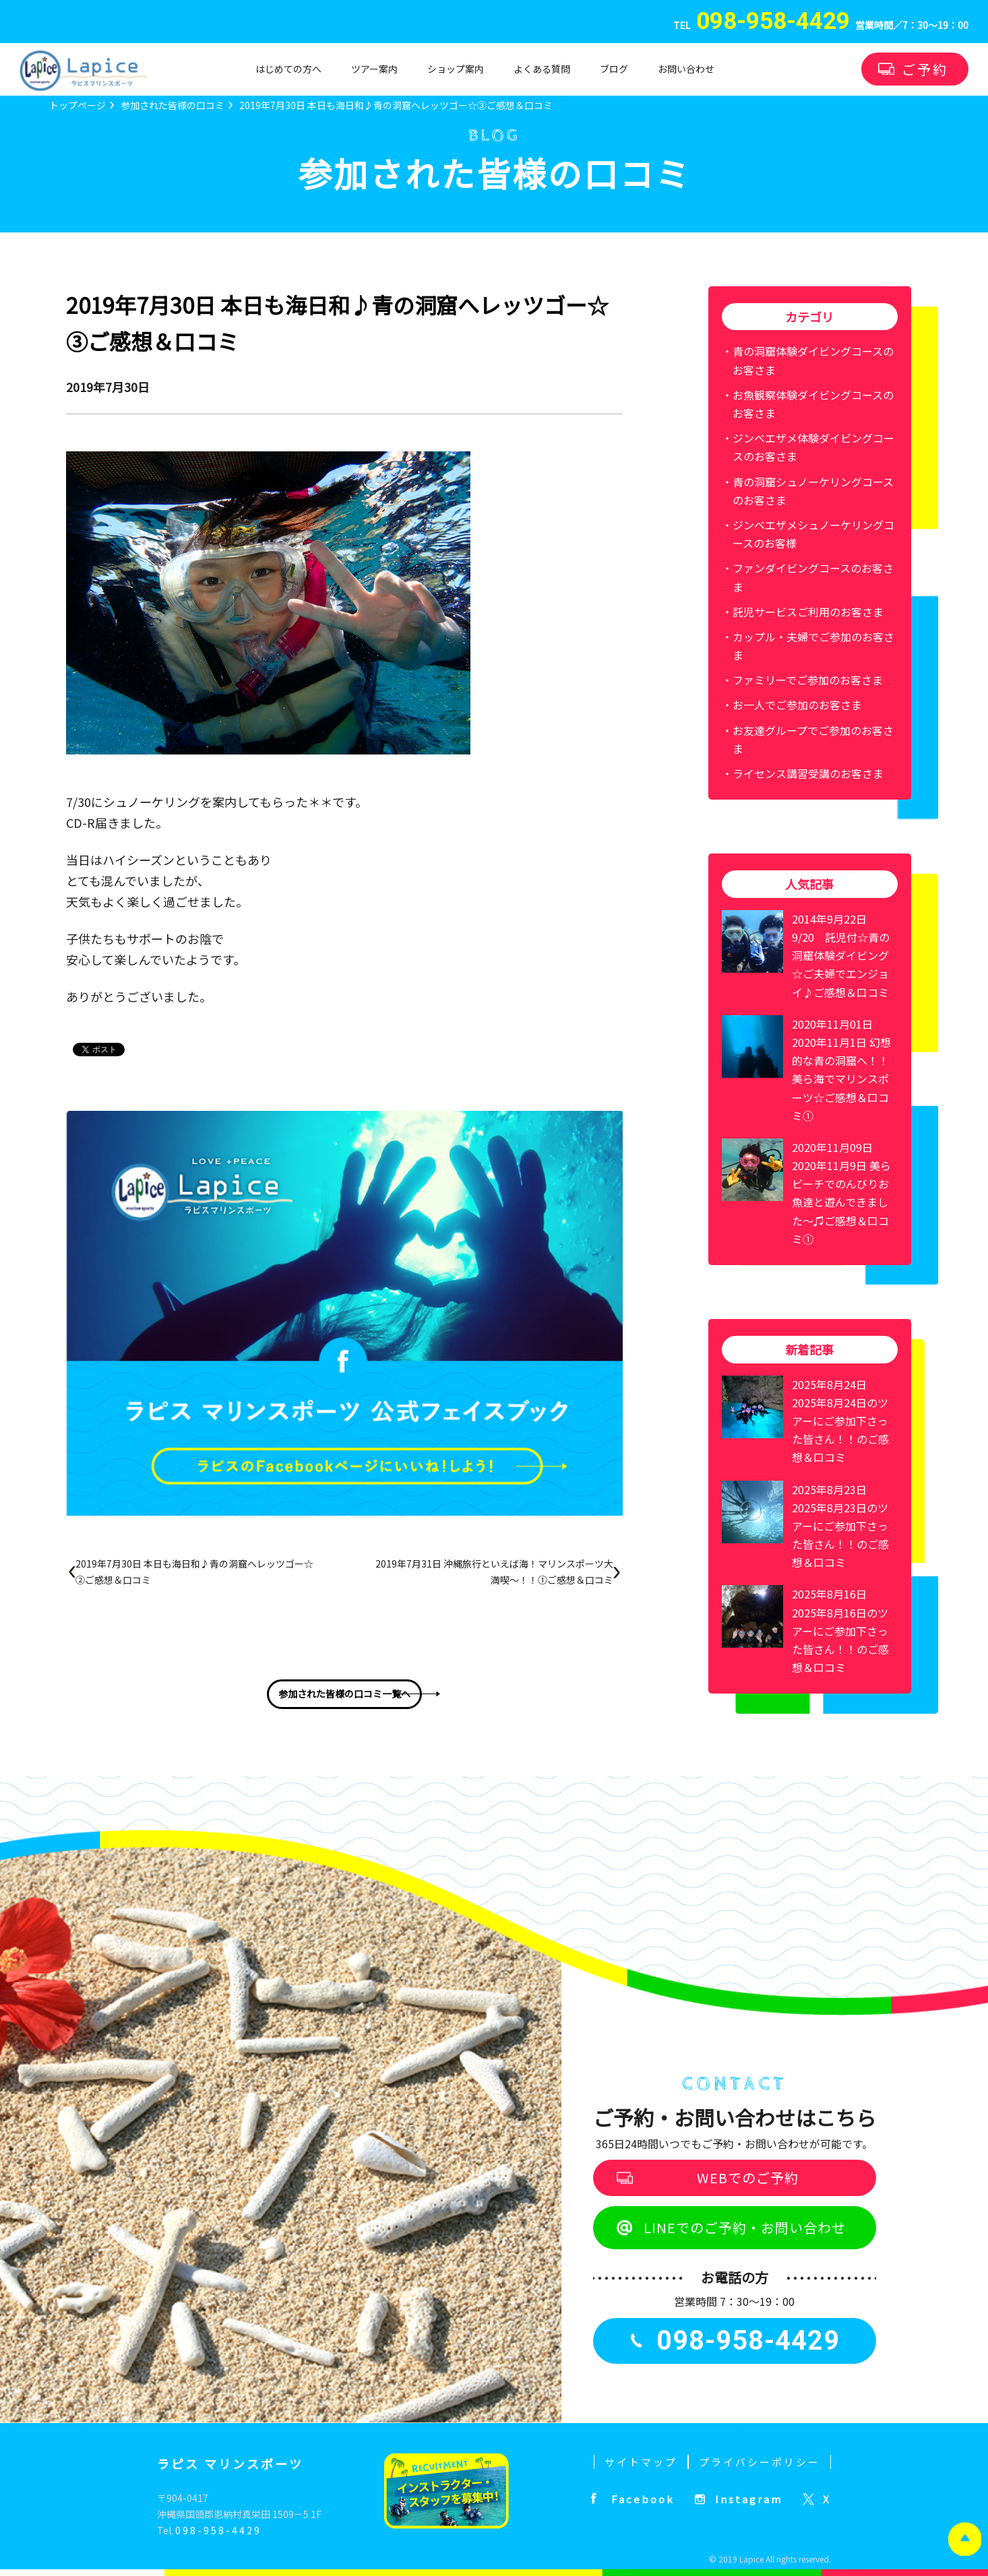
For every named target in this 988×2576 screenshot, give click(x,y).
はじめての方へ (288, 68)
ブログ (614, 68)
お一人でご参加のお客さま (797, 705)
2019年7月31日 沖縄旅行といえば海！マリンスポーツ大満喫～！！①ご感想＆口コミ (494, 1571)
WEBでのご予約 (748, 2177)
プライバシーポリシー (759, 2462)
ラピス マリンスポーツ (230, 2463)
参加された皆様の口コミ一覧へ (344, 1693)
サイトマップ (641, 2462)
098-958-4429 (218, 2530)
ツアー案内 (374, 68)
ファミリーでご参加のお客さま (808, 680)
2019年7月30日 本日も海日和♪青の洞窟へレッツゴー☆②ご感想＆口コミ (194, 1571)
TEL (761, 25)
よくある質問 (542, 68)
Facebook (643, 2499)
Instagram (748, 2499)
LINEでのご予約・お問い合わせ (745, 2227)
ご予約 (925, 69)
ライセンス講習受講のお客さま (808, 773)
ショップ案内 (455, 68)
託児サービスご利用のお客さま (808, 612)
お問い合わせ (686, 68)
